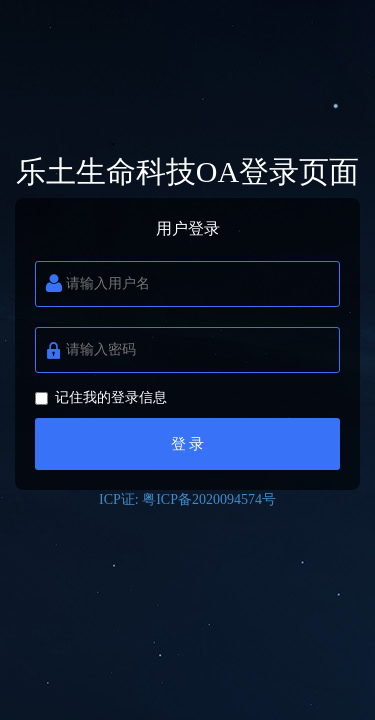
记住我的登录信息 (101, 397)
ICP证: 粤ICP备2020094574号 (187, 499)
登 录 (188, 444)
